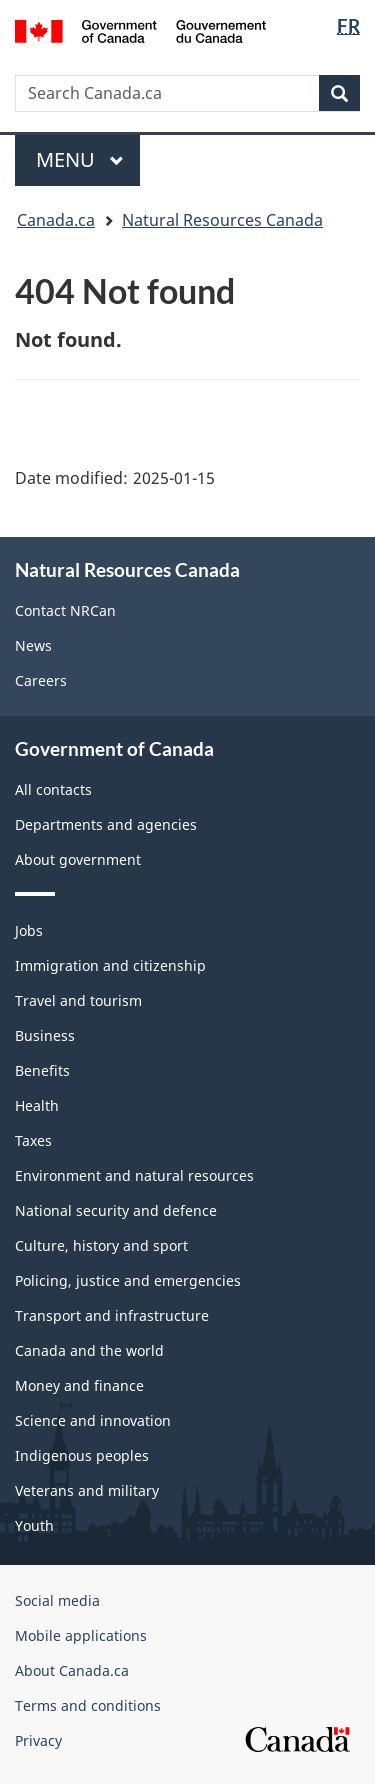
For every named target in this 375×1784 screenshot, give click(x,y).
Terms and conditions (88, 1705)
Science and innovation (93, 1420)
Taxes (33, 1140)
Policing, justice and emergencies (128, 1280)
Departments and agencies (106, 824)
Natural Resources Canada (222, 220)
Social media (57, 1600)
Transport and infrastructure (112, 1315)
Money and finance (79, 1385)
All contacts (53, 789)
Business (45, 1035)
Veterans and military (87, 1490)
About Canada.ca (72, 1670)
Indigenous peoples (82, 1455)
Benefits (42, 1070)
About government (78, 859)
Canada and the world (89, 1350)
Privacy (38, 1740)
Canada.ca (56, 220)
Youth (34, 1525)
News (33, 645)
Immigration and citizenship (110, 965)
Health (37, 1105)
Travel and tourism (78, 1000)
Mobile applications (81, 1635)
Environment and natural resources (134, 1175)
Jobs (29, 930)
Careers (41, 680)
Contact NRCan (65, 610)
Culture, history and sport (101, 1245)
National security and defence (116, 1210)
